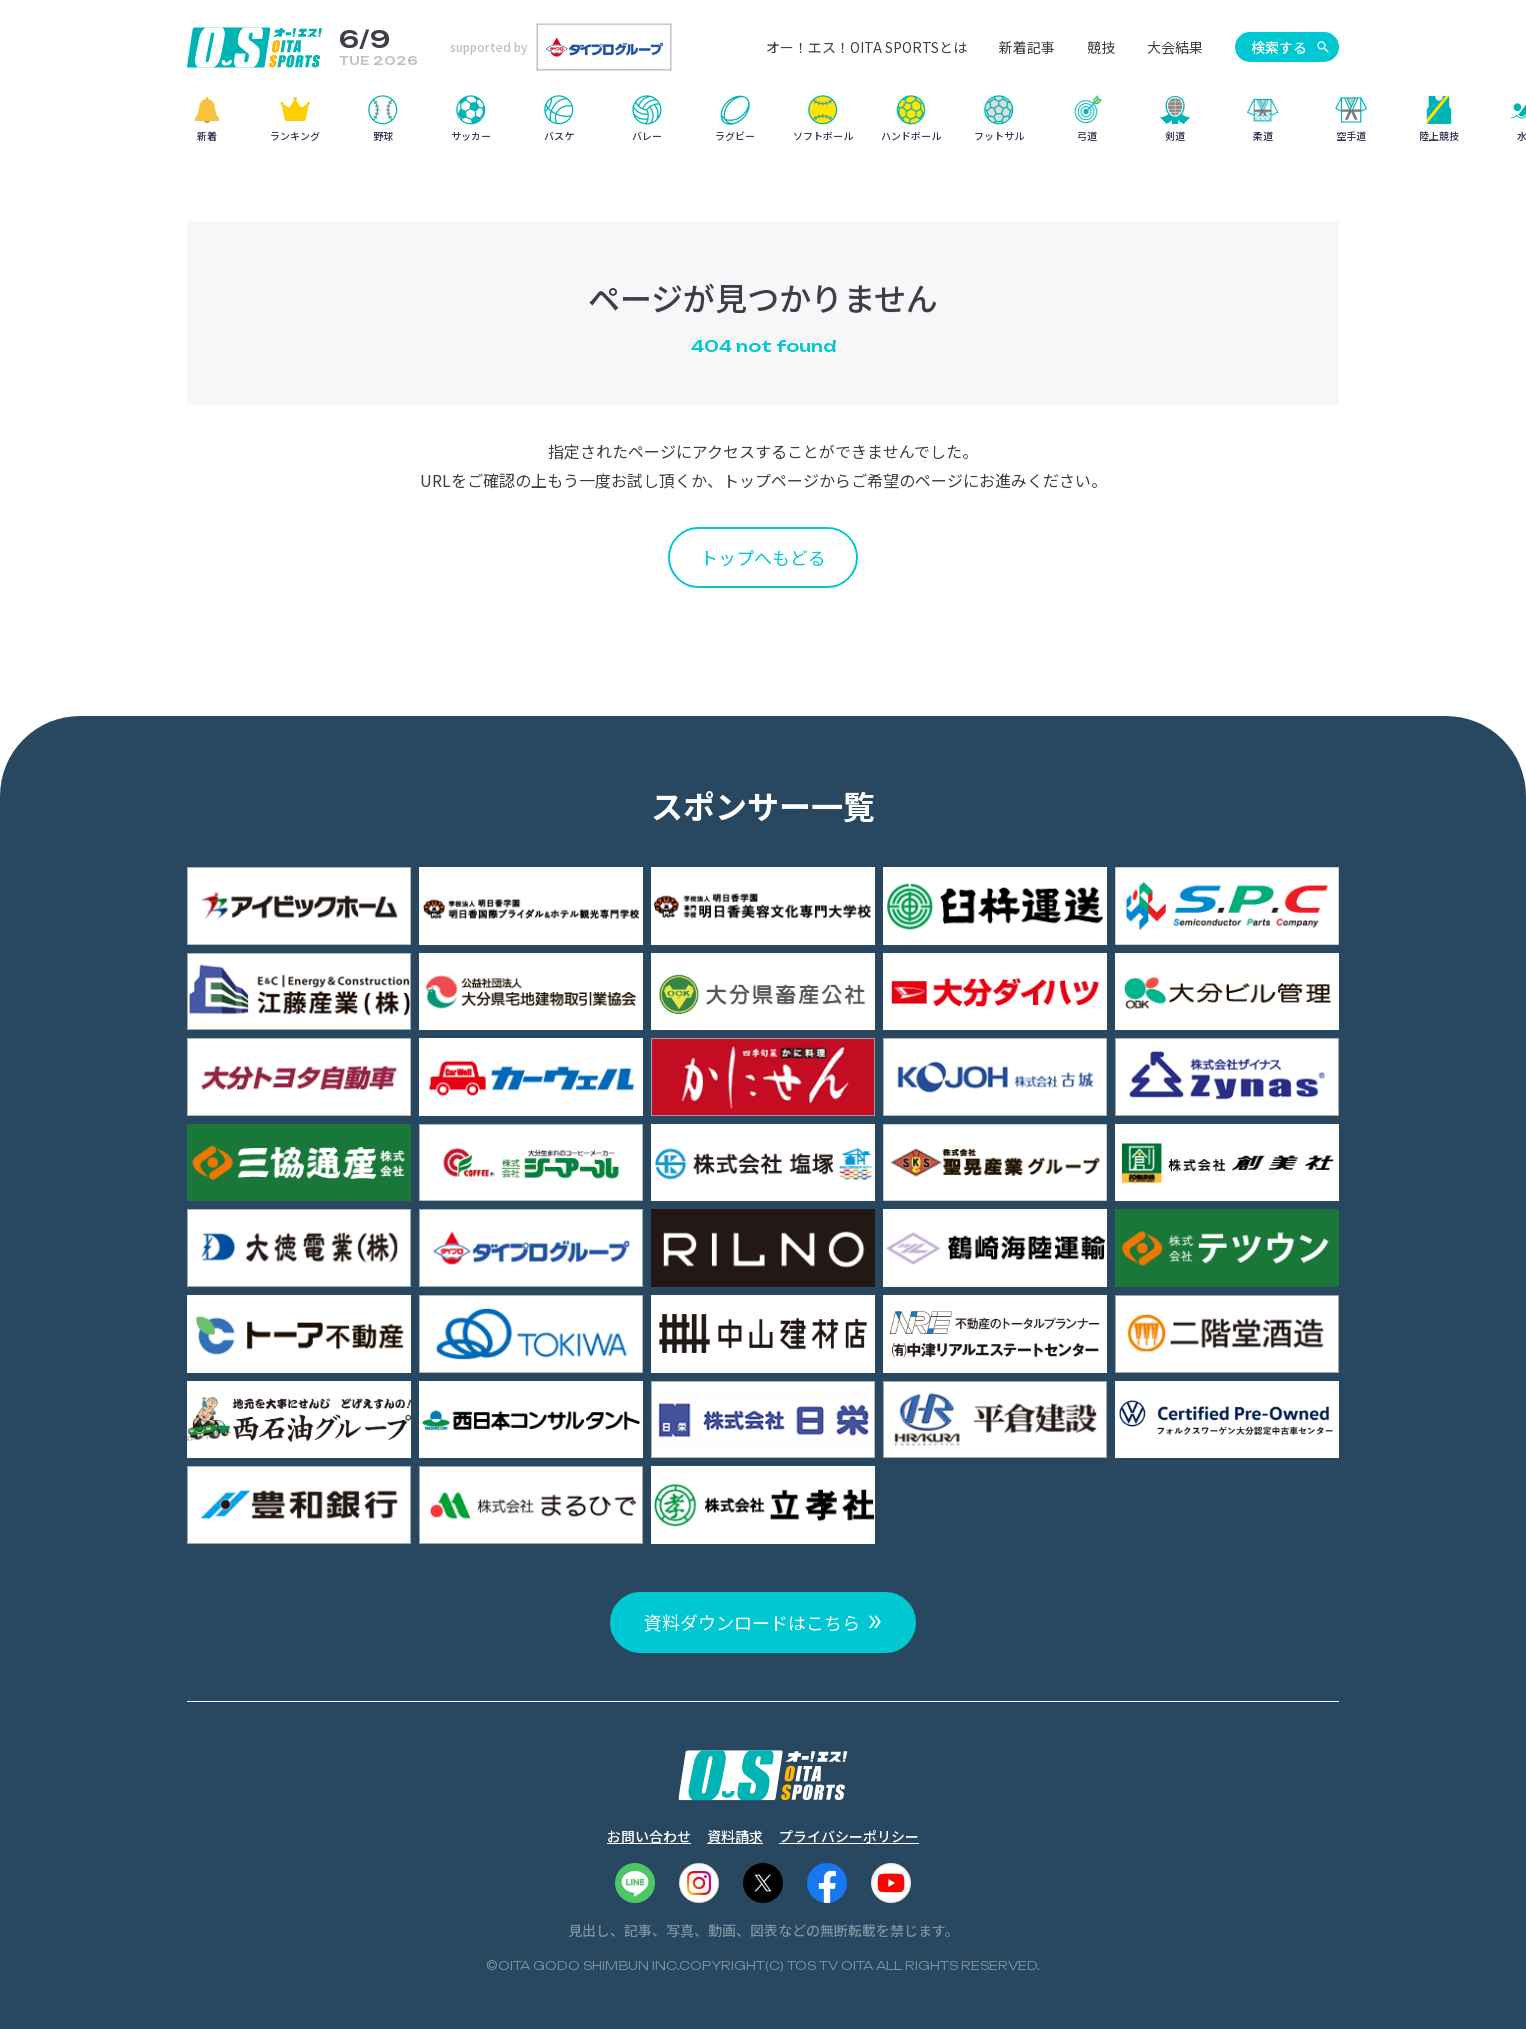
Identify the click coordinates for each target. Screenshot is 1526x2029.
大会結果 (1175, 47)
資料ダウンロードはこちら (752, 1622)
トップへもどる (763, 557)
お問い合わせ (649, 1836)
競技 (1101, 47)
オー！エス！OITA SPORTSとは (866, 47)
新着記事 (1027, 47)
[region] (763, 125)
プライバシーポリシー (849, 1836)
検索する (1279, 47)
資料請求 (735, 1836)
